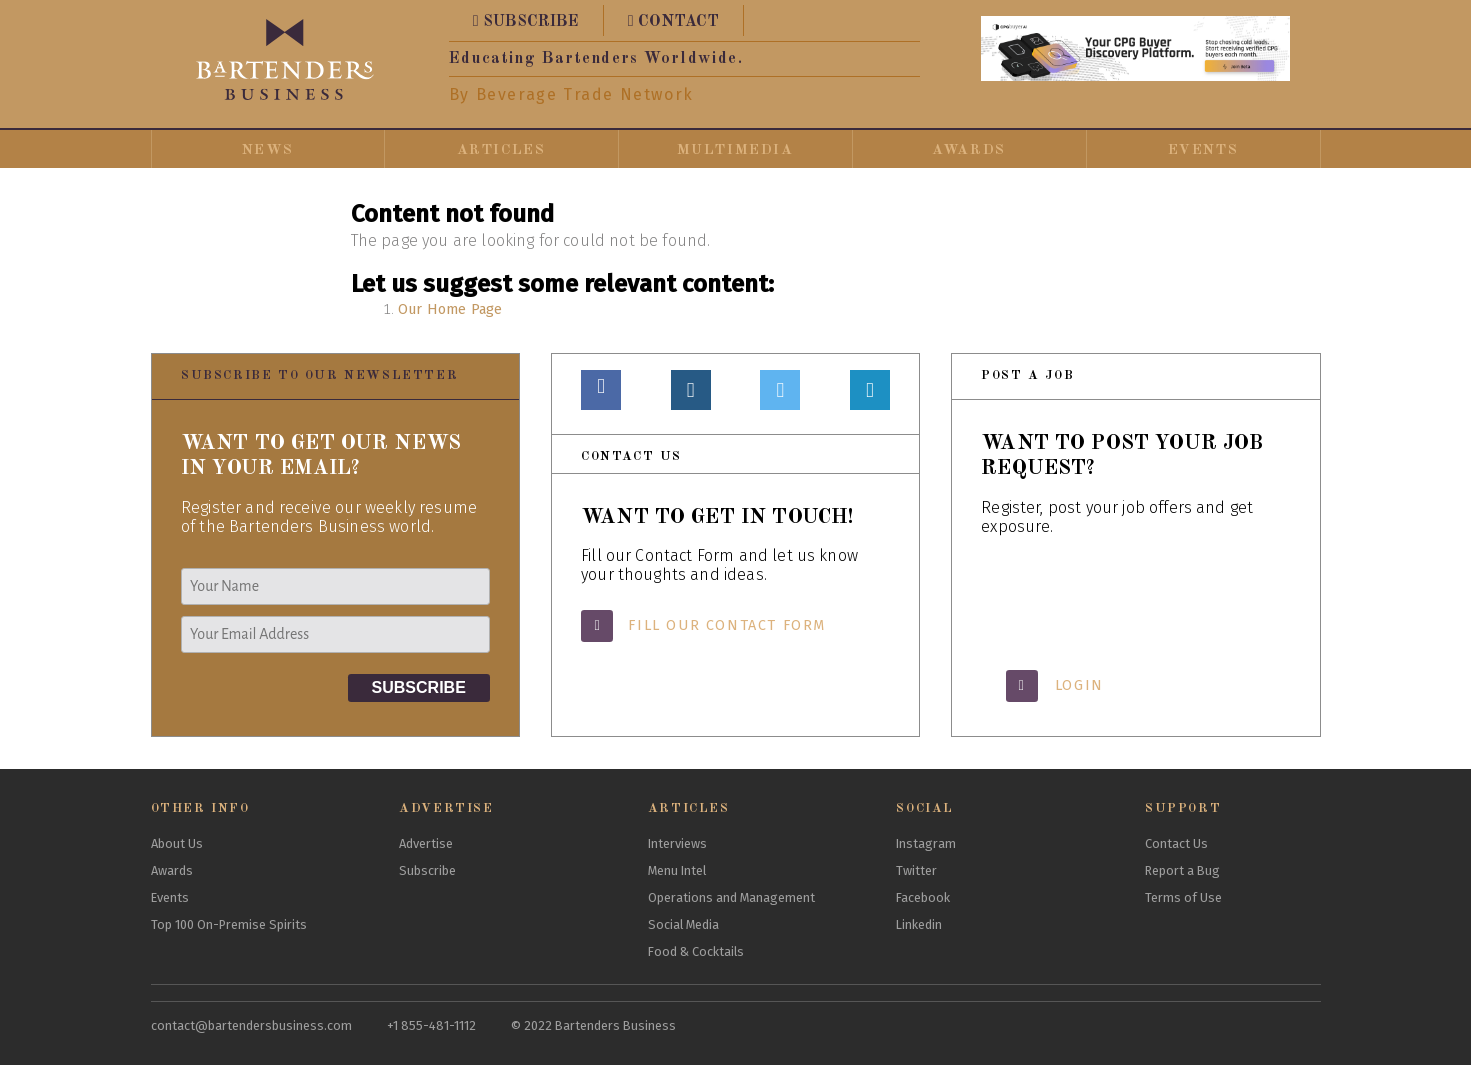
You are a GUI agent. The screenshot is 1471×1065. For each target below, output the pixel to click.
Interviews (677, 843)
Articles (501, 150)
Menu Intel (677, 870)
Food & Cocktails (696, 951)
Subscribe (427, 870)
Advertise (426, 843)
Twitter (916, 870)
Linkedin (919, 924)
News (267, 150)
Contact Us (1176, 843)
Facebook (923, 897)
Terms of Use (1183, 897)
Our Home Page (450, 309)
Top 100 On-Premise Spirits (229, 924)
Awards (969, 150)
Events (1203, 150)
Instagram (926, 843)
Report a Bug (1182, 870)
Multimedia (735, 150)
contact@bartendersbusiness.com (251, 1025)
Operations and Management (731, 897)
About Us (177, 843)
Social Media (683, 924)
